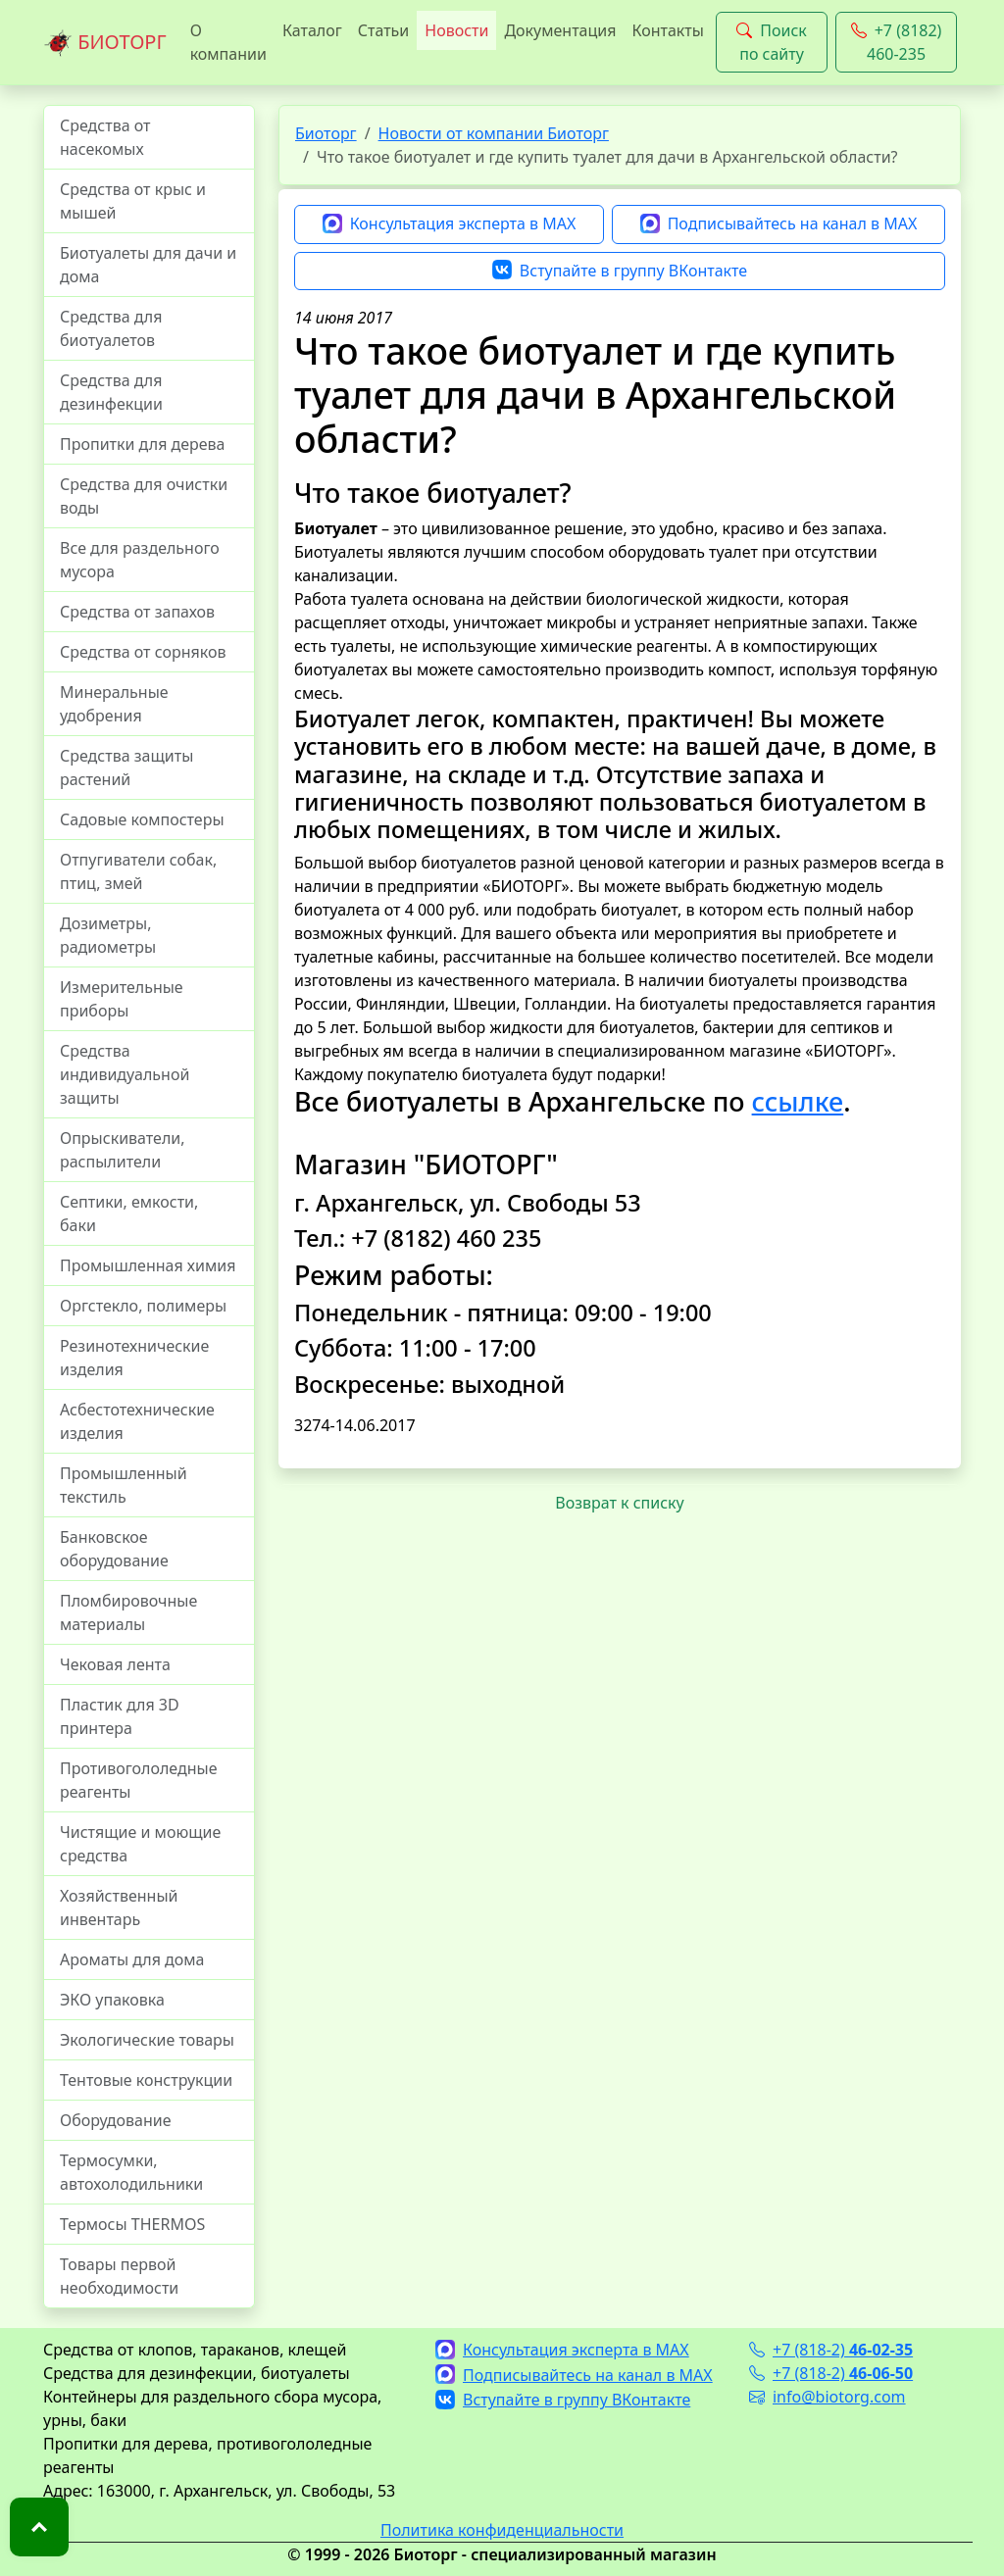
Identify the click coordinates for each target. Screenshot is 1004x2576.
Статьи (384, 30)
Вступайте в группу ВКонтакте (619, 271)
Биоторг (326, 133)
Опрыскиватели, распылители (122, 1149)
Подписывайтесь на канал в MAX (779, 224)
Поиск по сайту (771, 42)
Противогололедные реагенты (139, 1780)
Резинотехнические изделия (134, 1357)
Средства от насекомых (105, 137)
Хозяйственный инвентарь (118, 1907)
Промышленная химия (147, 1265)
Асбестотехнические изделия (137, 1421)
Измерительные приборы (121, 998)
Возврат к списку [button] (619, 1502)
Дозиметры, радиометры (108, 935)
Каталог (312, 30)
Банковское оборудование (114, 1548)
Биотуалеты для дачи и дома (148, 264)
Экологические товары (147, 2040)
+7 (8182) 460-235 (896, 42)
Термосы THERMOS (132, 2224)
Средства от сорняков (143, 652)
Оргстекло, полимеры (143, 1305)
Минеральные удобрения (114, 703)
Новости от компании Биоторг (493, 133)
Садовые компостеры (142, 819)
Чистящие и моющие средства (140, 1843)
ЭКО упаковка (112, 1999)
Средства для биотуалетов (111, 328)
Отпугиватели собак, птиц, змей (138, 871)
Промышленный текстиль (123, 1485)
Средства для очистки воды (143, 496)
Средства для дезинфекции (111, 392)
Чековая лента (115, 1664)
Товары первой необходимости (119, 2276)
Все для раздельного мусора (140, 559)
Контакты (667, 30)
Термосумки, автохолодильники (131, 2172)
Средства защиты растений (126, 767)
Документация (560, 30)
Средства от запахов (137, 611)
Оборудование (116, 2120)
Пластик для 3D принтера (119, 1716)
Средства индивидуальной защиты (124, 1074)
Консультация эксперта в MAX (450, 224)
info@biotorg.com (827, 2396)
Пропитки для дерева (143, 444)
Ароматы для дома (132, 1959)
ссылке (798, 1101)
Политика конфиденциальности (502, 2530)
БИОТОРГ (105, 43)
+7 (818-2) (831, 2349)
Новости (456, 30)
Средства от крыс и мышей (133, 200)
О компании (228, 42)
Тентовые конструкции (146, 2080)
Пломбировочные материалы (128, 1612)
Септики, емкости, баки (129, 1213)
